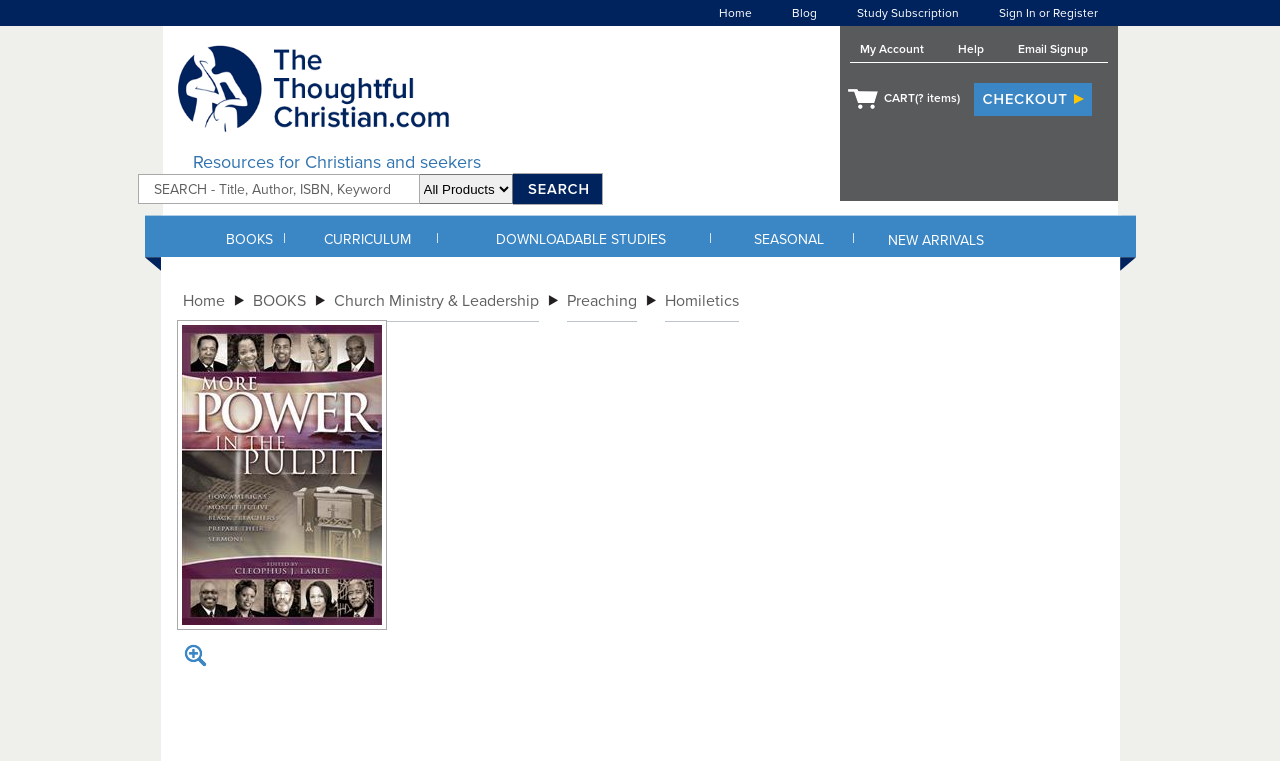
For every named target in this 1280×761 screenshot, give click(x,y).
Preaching (602, 301)
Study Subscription (908, 13)
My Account (892, 49)
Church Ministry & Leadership (436, 301)
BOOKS (249, 239)
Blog (804, 13)
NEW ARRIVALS (936, 240)
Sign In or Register (1048, 13)
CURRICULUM (367, 239)
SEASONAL (789, 239)
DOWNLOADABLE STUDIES (581, 239)
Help (971, 49)
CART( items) (922, 98)
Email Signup (1053, 49)
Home (735, 13)
